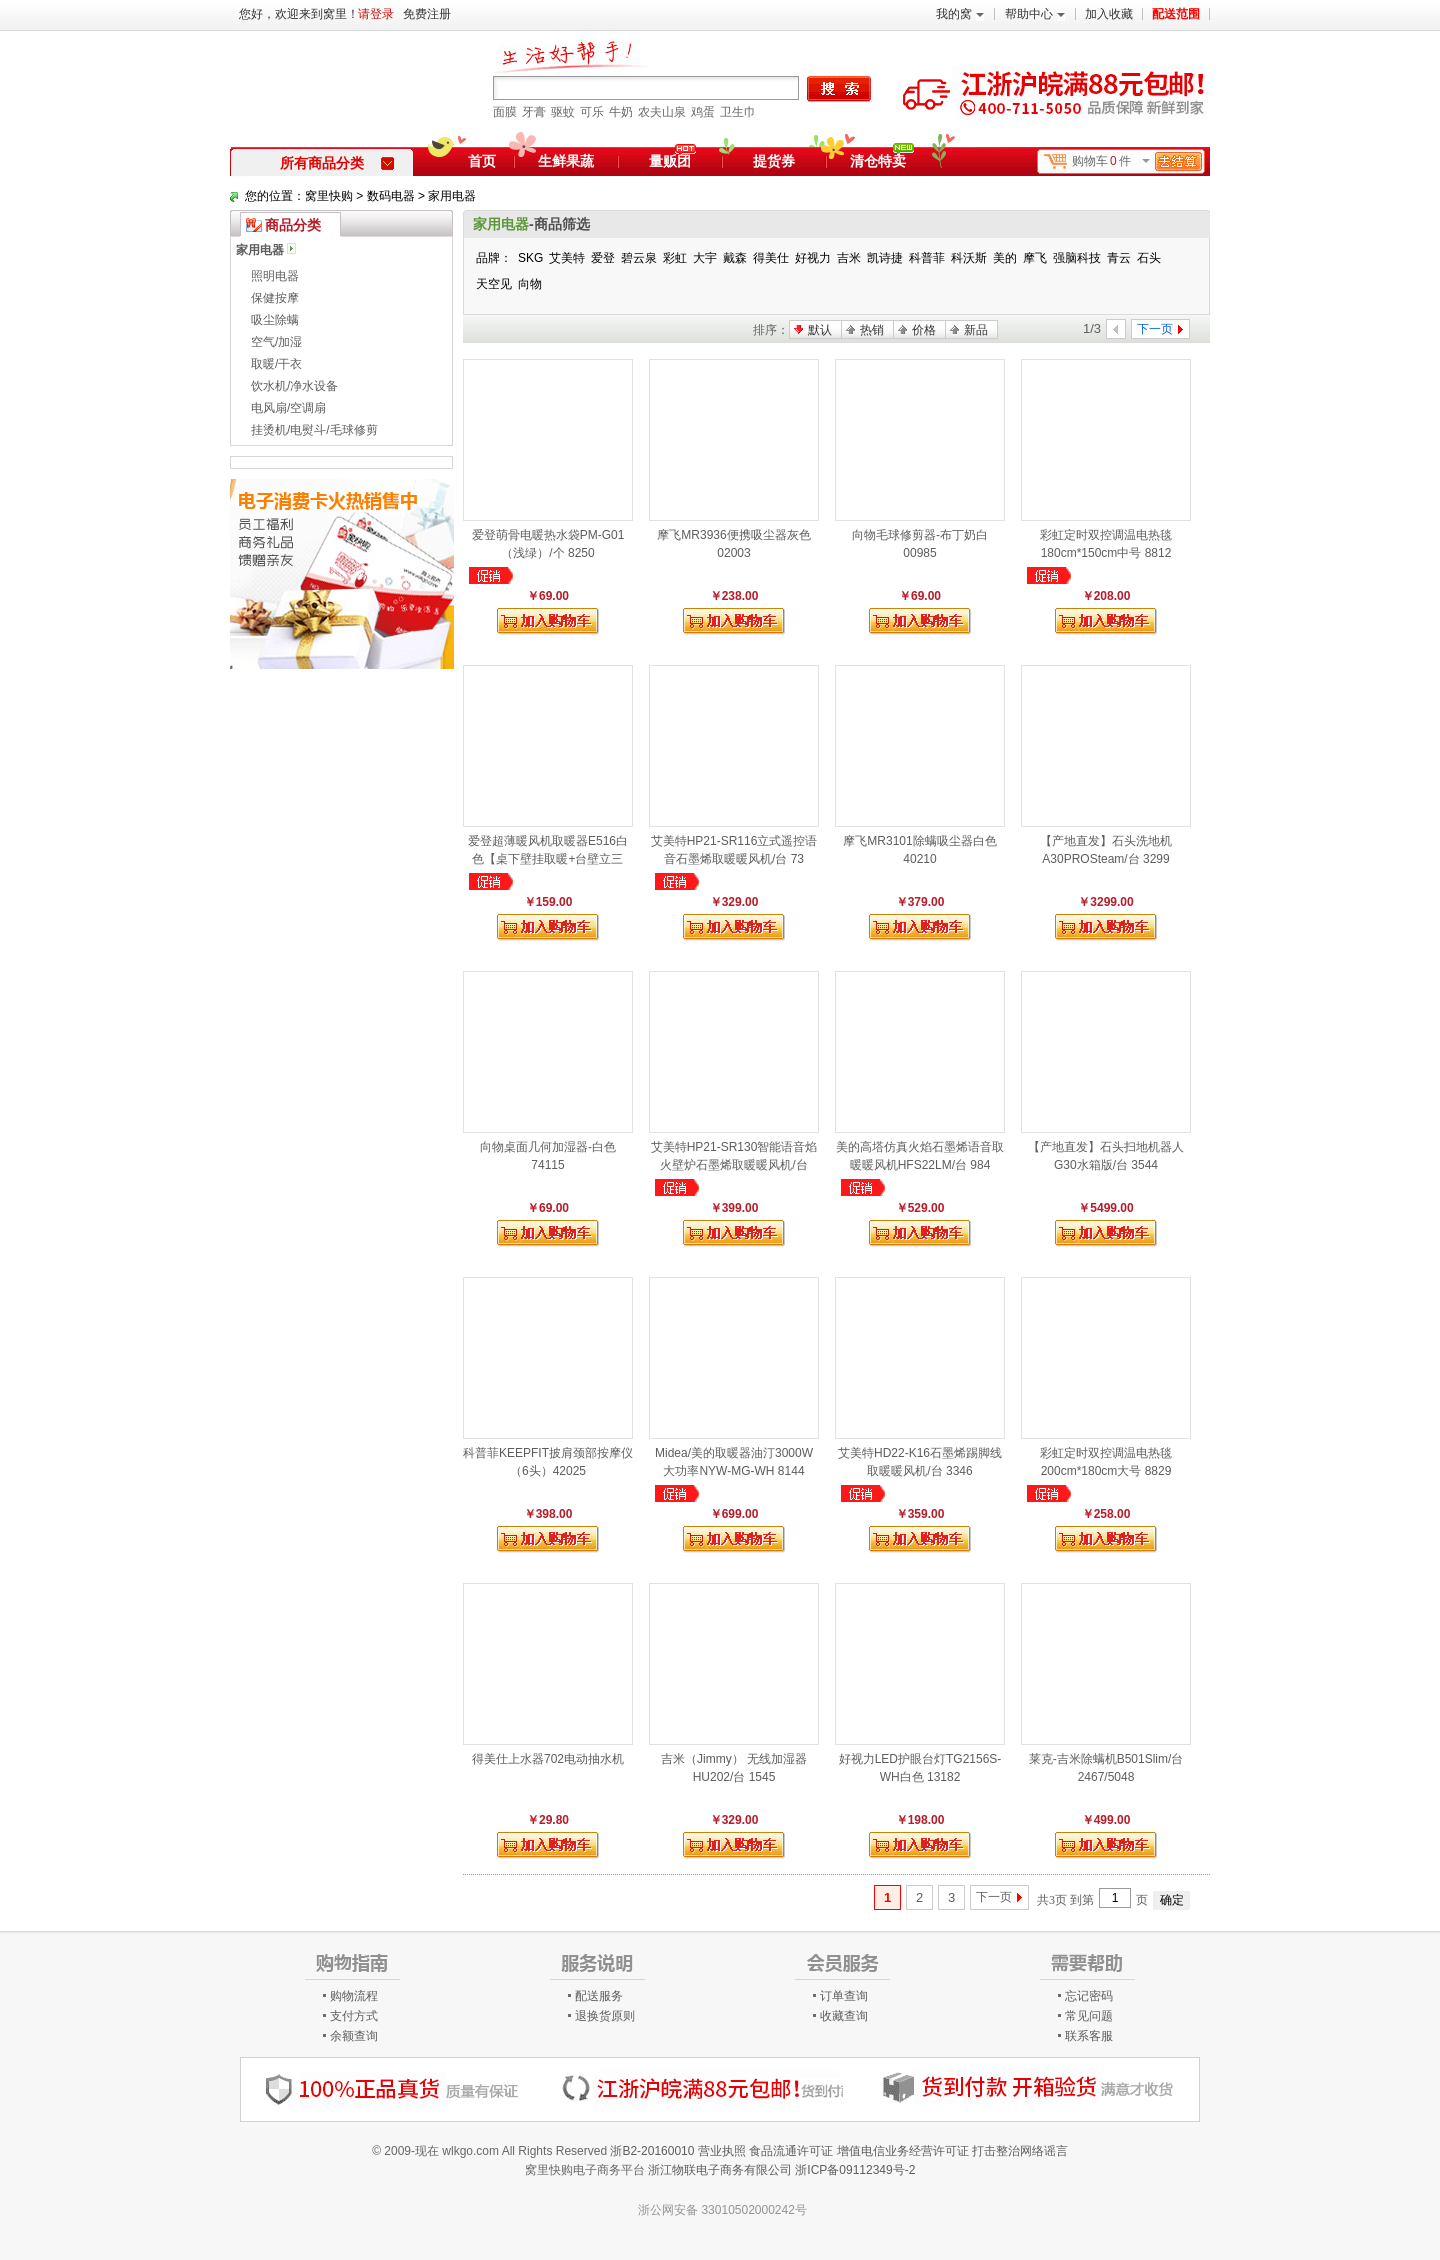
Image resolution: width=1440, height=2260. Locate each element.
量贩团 (670, 161)
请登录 (376, 14)
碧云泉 (639, 258)
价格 (924, 330)
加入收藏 (1109, 14)
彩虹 (675, 258)
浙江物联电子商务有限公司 (720, 2170)
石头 (1149, 258)
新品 (976, 330)
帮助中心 (1035, 14)
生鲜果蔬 (566, 161)
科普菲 (927, 258)
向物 (530, 284)
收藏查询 (844, 2016)
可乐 (592, 112)
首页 (482, 161)
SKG (530, 258)
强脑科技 (1077, 258)
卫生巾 (738, 112)
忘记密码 (1089, 1996)
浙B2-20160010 (652, 2151)
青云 (1119, 258)
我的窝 (960, 14)
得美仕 (771, 258)
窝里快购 (329, 196)
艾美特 (567, 258)
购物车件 (1137, 161)
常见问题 (1089, 2016)
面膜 (505, 112)
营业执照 (722, 2151)
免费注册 (427, 14)
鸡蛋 (703, 112)
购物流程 (354, 1996)
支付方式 (354, 2016)
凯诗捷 (885, 258)
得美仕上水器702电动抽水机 (548, 1759)
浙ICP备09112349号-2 (855, 2170)
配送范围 (1176, 14)
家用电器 (452, 196)
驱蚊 (563, 112)
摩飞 (1035, 258)
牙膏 (534, 112)
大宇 (705, 258)
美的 (1005, 258)
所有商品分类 (337, 163)
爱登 (603, 258)
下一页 (994, 1897)
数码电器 (391, 196)
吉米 (849, 258)
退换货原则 (605, 2016)
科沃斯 (969, 258)
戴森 (735, 258)
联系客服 (1089, 2036)
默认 (820, 330)
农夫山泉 (662, 112)
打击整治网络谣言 (1020, 2151)
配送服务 (599, 1996)
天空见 (494, 284)
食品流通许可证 (791, 2151)
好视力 (813, 258)
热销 (872, 330)
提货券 (774, 161)
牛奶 (621, 112)
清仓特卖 (882, 158)
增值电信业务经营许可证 (903, 2151)
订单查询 (844, 1996)
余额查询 (354, 2036)
